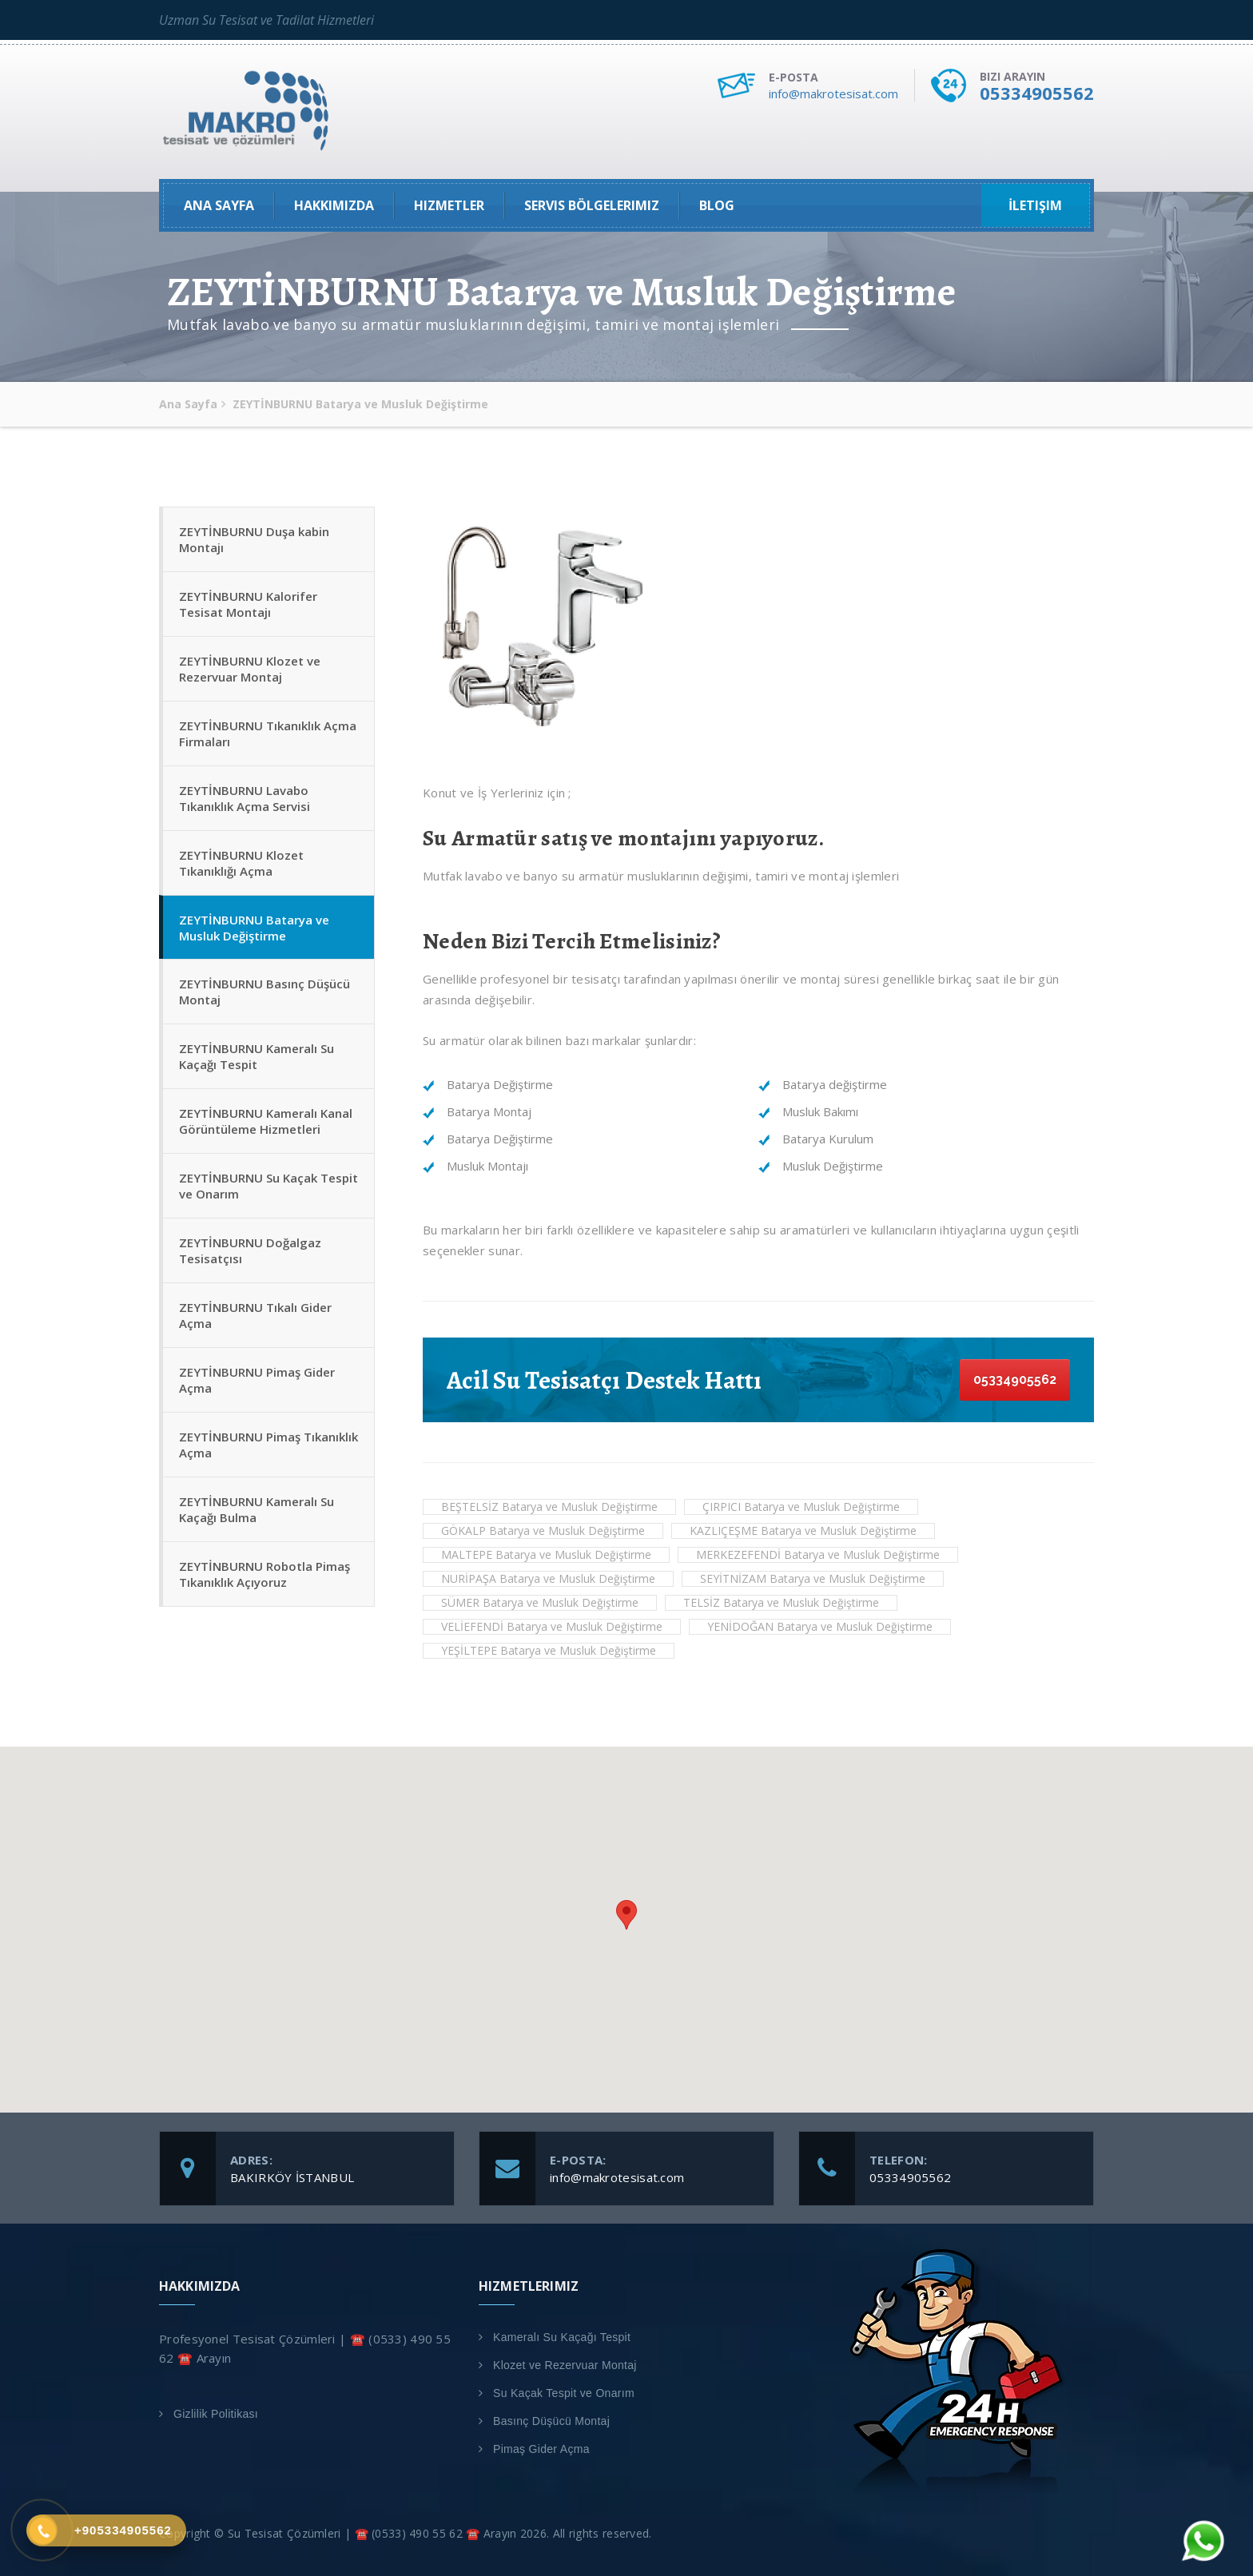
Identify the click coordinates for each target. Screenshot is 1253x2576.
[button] (626, 1915)
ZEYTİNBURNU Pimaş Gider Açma (257, 1381)
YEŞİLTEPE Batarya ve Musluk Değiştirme (548, 1650)
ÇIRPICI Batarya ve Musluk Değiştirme (801, 1506)
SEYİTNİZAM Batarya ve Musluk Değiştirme (812, 1578)
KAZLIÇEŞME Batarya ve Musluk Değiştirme (803, 1530)
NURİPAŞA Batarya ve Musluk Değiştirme (548, 1578)
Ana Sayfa (219, 205)
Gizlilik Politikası (215, 2413)
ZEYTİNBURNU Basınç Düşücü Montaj (264, 992)
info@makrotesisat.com (833, 93)
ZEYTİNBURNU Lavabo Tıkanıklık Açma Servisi (244, 798)
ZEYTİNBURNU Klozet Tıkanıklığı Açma (241, 863)
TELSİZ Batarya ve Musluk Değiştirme (781, 1602)
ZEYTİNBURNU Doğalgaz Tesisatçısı (250, 1251)
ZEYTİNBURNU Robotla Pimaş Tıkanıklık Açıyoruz (264, 1575)
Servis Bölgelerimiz (591, 205)
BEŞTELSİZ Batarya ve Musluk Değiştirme (549, 1506)
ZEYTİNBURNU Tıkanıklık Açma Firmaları (267, 733)
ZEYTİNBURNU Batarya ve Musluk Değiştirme (254, 928)
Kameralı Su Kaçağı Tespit (561, 2337)
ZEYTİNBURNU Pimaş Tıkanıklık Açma (268, 1445)
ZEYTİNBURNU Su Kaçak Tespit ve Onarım (268, 1187)
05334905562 (1037, 93)
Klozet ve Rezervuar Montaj (565, 2365)
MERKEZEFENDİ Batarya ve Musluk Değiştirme (818, 1554)
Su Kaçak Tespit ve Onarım (563, 2393)
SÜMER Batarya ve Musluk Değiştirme (539, 1602)
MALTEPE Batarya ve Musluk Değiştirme (546, 1554)
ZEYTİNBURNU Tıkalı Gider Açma (255, 1316)
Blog (716, 205)
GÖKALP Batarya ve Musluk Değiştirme (543, 1530)
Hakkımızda (334, 205)
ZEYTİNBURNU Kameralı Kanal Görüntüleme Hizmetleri (265, 1122)
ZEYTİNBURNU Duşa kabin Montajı (254, 539)
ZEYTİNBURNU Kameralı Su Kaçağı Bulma (256, 1510)
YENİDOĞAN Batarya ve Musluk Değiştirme (820, 1626)
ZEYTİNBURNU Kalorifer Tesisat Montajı (248, 604)
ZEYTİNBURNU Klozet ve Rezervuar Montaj (249, 669)
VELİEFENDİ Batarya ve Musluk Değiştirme (551, 1626)
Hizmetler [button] (449, 205)
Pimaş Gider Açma (541, 2449)
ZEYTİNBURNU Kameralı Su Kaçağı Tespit (256, 1057)
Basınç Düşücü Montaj (551, 2421)
